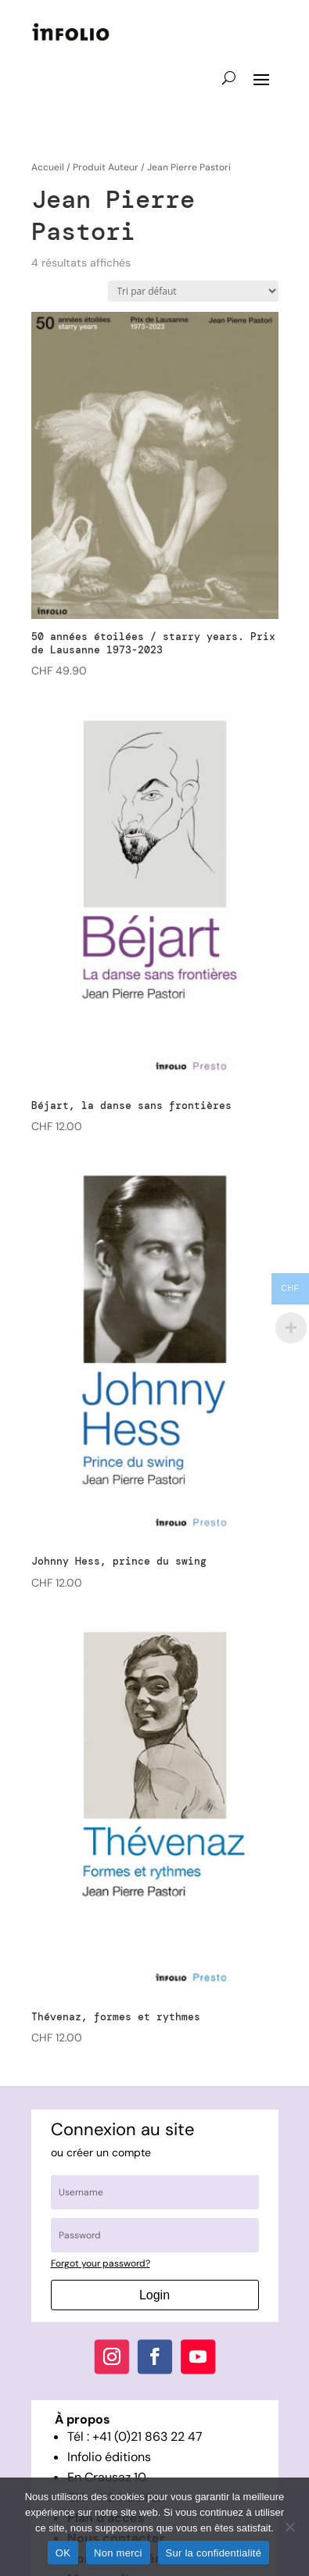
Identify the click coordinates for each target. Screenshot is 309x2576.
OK (63, 2553)
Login (154, 2295)
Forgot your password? (100, 2263)
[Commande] (193, 291)
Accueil (47, 167)
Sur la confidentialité (214, 2553)
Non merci (118, 2553)
